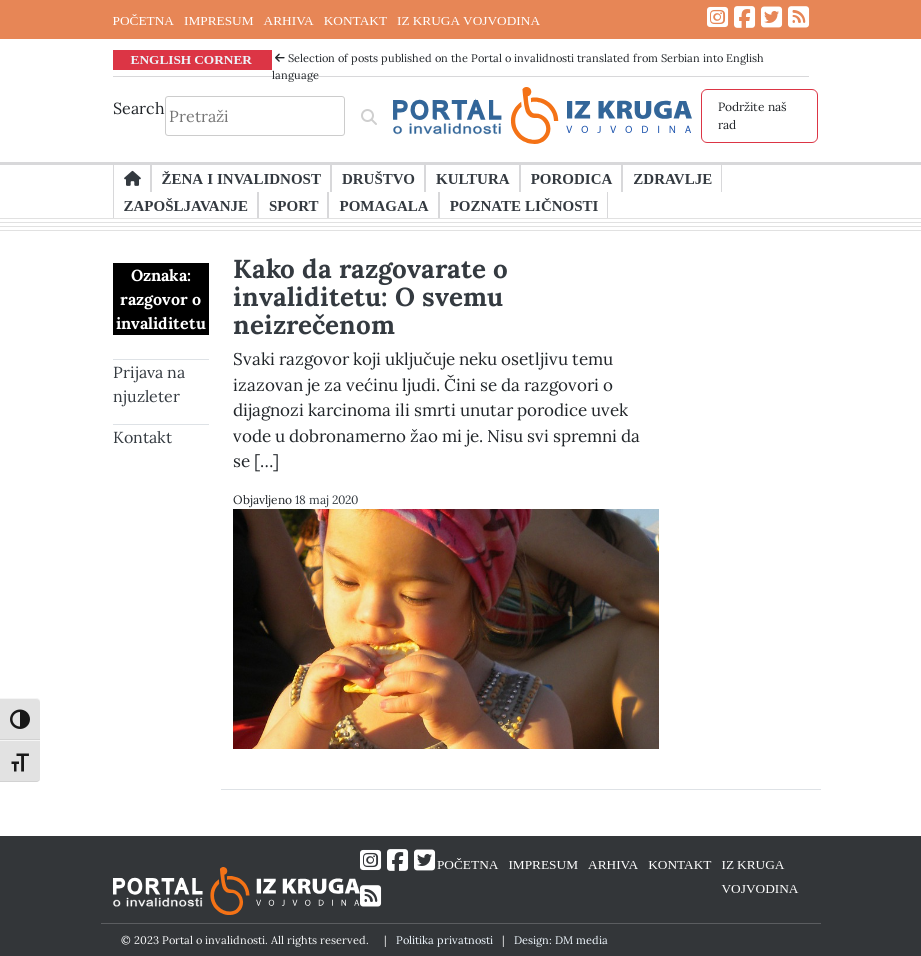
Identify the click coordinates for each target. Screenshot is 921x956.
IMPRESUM (219, 20)
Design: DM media (561, 940)
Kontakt (142, 437)
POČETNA (143, 20)
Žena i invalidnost (241, 178)
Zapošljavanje (186, 205)
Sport (293, 205)
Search (139, 108)
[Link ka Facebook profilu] (744, 17)
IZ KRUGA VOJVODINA (468, 20)
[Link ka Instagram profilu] (717, 17)
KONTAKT (355, 20)
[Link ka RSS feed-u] (798, 17)
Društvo (378, 178)
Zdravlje (672, 178)
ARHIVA (289, 20)
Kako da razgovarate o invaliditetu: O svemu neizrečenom (370, 296)
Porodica (572, 178)
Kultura (473, 178)
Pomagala (383, 205)
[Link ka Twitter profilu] (771, 17)
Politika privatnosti (444, 940)
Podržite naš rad (752, 115)
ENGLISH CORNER (192, 59)
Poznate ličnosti (524, 205)
